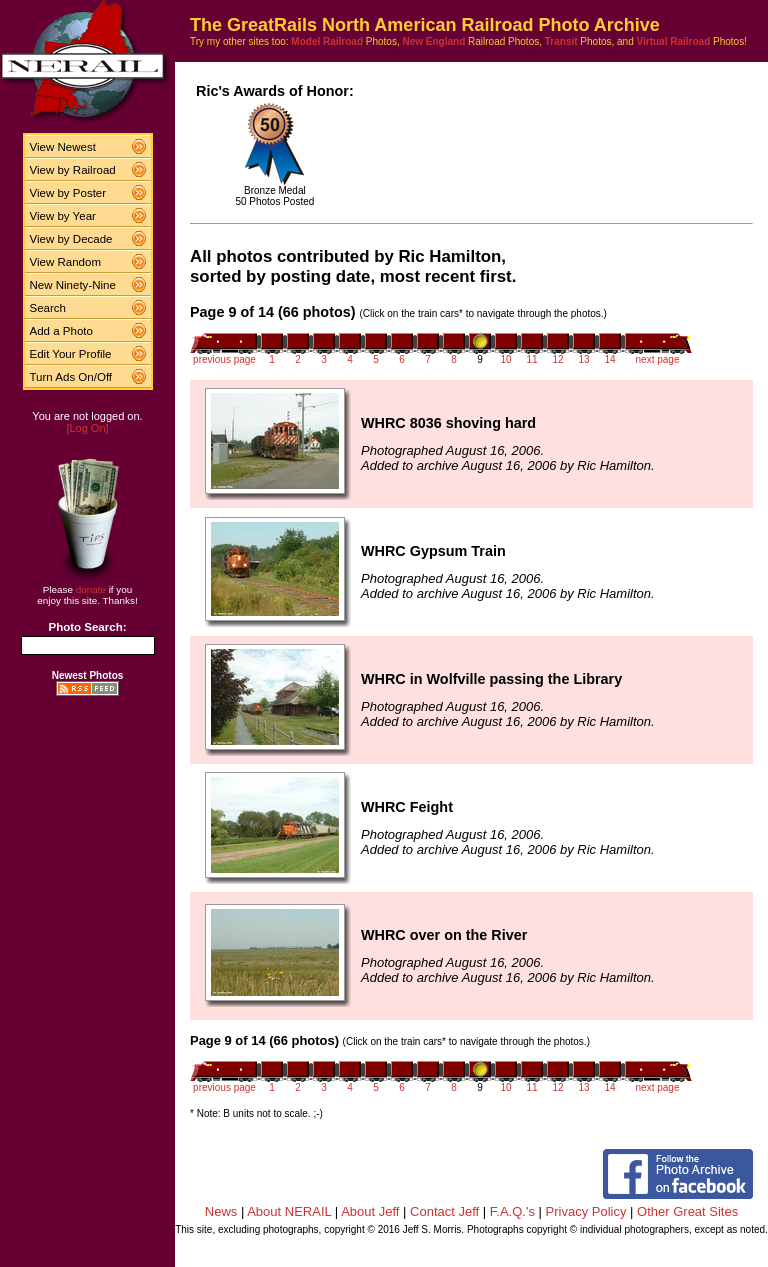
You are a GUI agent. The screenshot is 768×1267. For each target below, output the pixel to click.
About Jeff (370, 1211)
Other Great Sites (687, 1211)
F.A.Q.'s (512, 1211)
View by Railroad (73, 170)
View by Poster (68, 193)
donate (91, 589)
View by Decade (71, 239)
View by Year (63, 216)
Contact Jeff (444, 1211)
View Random (65, 262)
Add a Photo (61, 331)
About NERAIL (289, 1211)
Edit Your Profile (71, 354)
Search (48, 308)
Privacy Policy (586, 1211)
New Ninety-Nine (73, 285)
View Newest (63, 147)
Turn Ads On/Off (71, 377)
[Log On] (87, 428)
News (221, 1211)
